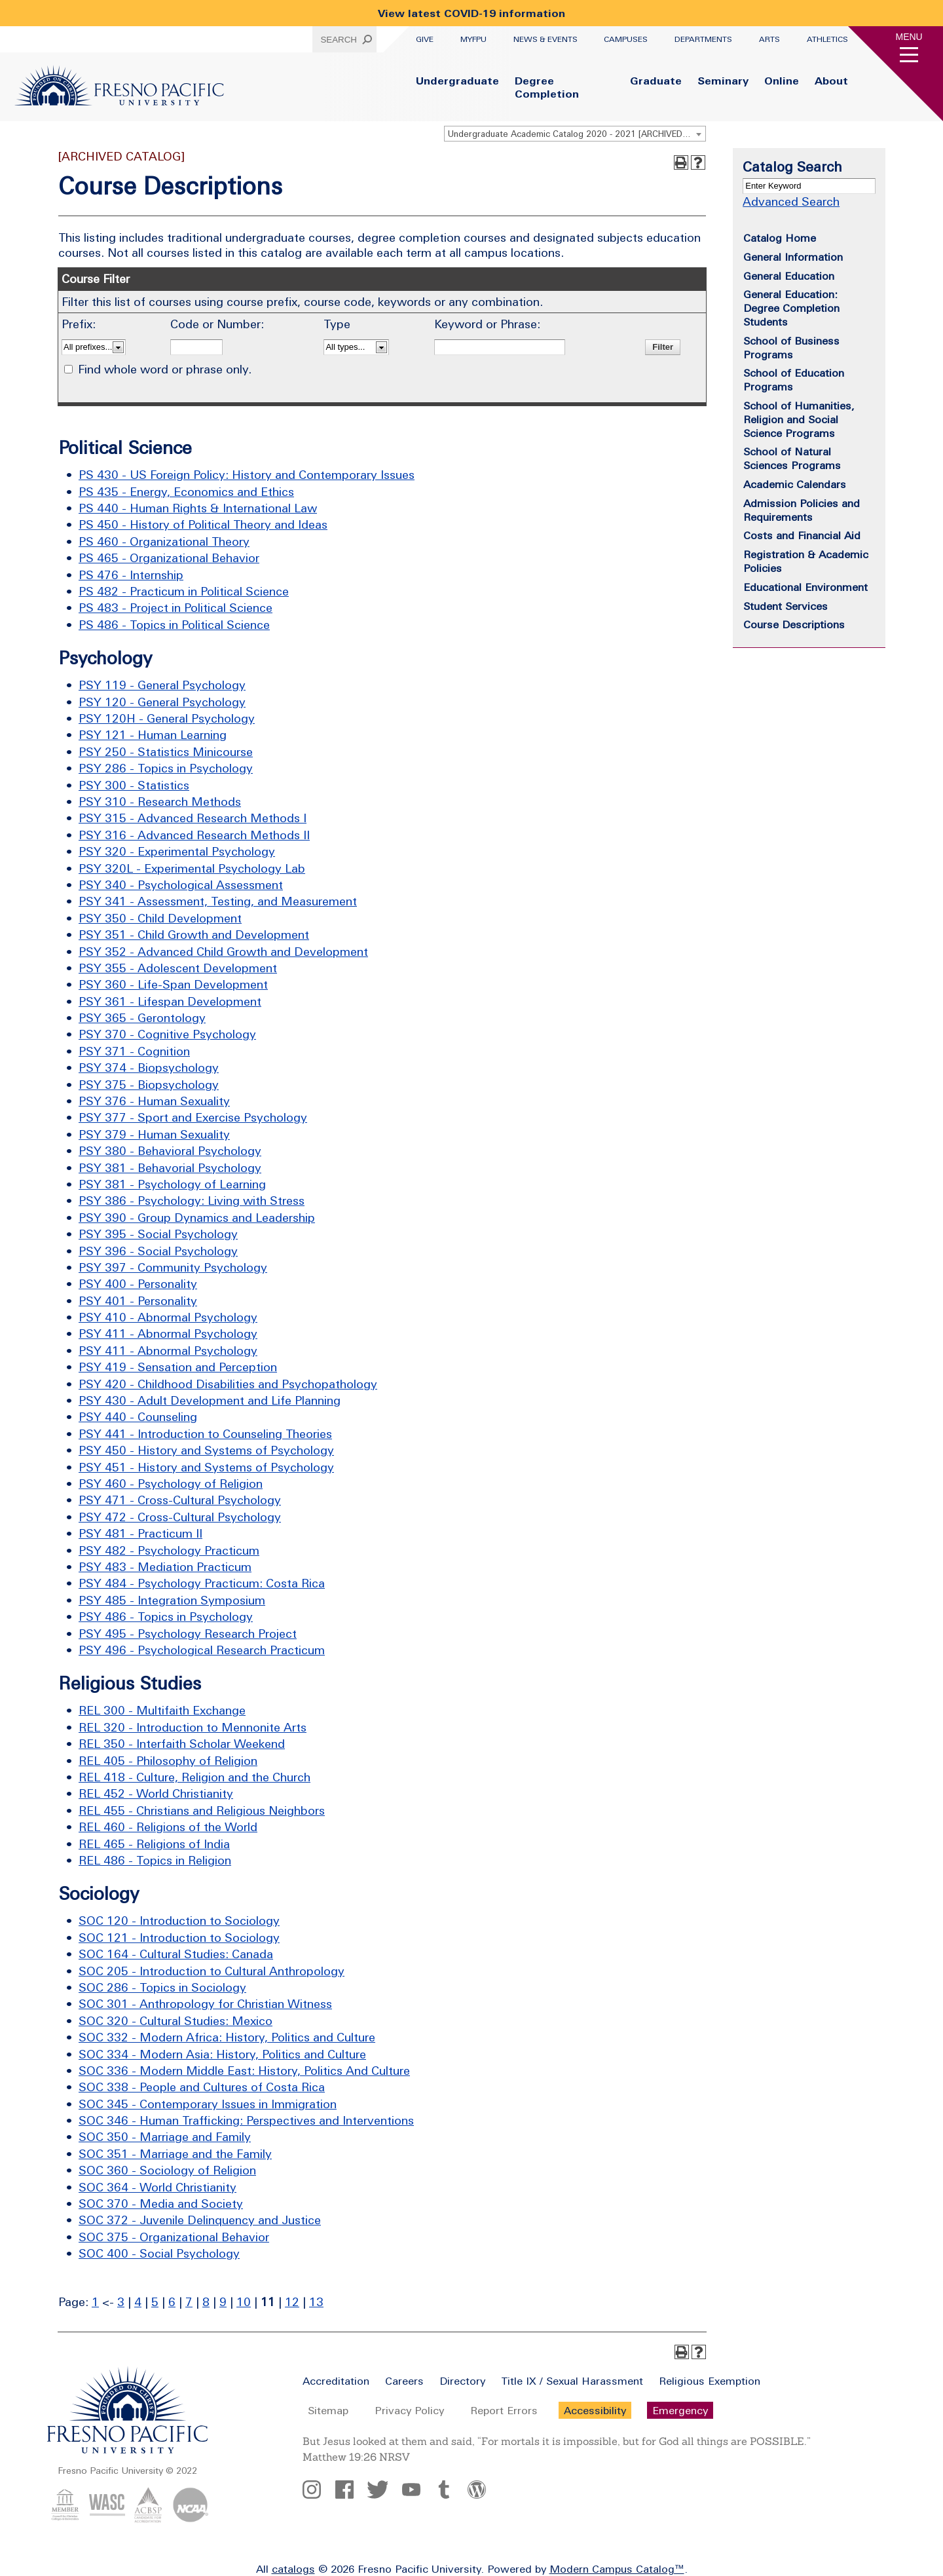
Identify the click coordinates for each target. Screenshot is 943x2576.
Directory (462, 2381)
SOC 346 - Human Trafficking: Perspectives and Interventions (246, 2120)
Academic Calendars (794, 484)
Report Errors (504, 2410)
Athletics (827, 39)
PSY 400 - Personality (138, 1284)
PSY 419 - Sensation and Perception (178, 1367)
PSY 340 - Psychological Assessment (181, 885)
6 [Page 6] (172, 2302)
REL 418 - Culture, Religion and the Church (194, 1777)
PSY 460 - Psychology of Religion (171, 1483)
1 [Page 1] (95, 2302)
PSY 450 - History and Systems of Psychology (206, 1450)
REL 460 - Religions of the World (168, 1827)
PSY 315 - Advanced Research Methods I (192, 818)
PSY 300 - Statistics (134, 785)
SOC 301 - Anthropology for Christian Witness (205, 2004)
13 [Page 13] (316, 2302)
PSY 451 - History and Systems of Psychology (206, 1467)
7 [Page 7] (189, 2302)
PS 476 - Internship (131, 575)
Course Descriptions (794, 624)
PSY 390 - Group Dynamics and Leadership (197, 1217)
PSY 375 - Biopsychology (149, 1084)
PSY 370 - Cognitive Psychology (167, 1034)
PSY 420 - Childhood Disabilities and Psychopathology (228, 1384)
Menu (909, 36)
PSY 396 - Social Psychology (158, 1251)
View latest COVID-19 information (471, 13)
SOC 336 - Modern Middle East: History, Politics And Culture (244, 2070)
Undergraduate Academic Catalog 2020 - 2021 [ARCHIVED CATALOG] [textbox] (576, 134)
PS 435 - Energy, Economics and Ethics (186, 492)
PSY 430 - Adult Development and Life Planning (210, 1400)
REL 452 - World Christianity (156, 1793)
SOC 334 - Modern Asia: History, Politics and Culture (222, 2054)
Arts (769, 39)
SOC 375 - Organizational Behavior (174, 2237)
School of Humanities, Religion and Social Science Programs (799, 419)
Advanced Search (791, 201)
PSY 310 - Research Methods (160, 801)
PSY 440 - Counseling (138, 1417)
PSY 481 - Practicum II (140, 1533)
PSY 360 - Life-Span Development (173, 984)
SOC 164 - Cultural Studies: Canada (176, 1954)
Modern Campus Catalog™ (616, 2569)
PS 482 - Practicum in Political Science (184, 591)
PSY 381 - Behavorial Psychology (170, 1168)
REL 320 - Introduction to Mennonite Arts (192, 1727)
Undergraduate (457, 80)
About (831, 80)
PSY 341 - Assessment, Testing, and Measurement (218, 901)
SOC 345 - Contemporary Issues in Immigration (208, 2104)
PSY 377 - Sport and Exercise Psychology (193, 1117)
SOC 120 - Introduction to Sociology (179, 1920)
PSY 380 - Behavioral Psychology (170, 1151)
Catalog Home (779, 238)
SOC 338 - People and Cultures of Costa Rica (202, 2087)
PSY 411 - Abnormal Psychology (168, 1333)
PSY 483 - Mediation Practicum (165, 1567)
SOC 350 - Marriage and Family (165, 2137)
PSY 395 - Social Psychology (158, 1234)
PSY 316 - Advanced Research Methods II (194, 835)
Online (781, 80)
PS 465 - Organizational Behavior (169, 558)
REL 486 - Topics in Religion (155, 1860)
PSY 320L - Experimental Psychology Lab (192, 868)
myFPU (473, 39)
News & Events (545, 39)
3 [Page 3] (120, 2302)
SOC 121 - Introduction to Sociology (179, 1937)
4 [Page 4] (137, 2302)
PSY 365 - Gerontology (142, 1018)
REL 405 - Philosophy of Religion (168, 1761)
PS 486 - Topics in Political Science (174, 625)
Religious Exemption (709, 2381)
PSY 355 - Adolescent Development (178, 968)
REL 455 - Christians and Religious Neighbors (202, 1810)
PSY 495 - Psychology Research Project (188, 1633)
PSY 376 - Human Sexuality (154, 1101)
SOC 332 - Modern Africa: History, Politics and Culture (227, 2037)
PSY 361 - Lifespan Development (170, 1001)
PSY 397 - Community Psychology (173, 1267)
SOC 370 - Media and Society (161, 2203)
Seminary (723, 80)
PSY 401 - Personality (138, 1301)
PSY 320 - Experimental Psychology (177, 851)
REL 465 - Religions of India (154, 1844)
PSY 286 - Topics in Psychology (166, 768)
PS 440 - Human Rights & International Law (198, 508)
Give (425, 39)
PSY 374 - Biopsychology (149, 1067)
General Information (793, 257)
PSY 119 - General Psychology (162, 685)
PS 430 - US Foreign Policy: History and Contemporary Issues (247, 475)
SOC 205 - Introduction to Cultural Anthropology (211, 1971)
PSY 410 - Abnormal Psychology (168, 1317)
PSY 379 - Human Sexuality (154, 1134)
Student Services (785, 606)
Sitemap (328, 2410)
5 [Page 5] (154, 2302)
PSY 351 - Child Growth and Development (194, 934)
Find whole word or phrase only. (164, 369)
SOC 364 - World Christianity (157, 2187)
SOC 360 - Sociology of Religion (167, 2170)
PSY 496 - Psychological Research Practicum (202, 1650)
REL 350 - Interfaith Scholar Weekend (182, 1744)
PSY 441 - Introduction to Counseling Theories (205, 1434)
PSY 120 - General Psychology (162, 702)
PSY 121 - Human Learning (153, 735)
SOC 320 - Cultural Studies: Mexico (175, 2021)
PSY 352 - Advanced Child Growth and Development (223, 951)
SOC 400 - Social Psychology (159, 2253)
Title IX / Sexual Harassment (572, 2381)
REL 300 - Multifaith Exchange (162, 1710)
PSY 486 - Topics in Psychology (166, 1616)
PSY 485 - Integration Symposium (172, 1600)
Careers (404, 2381)
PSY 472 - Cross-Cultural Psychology (180, 1517)
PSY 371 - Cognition (134, 1051)
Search (338, 40)
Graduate (656, 80)
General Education (788, 276)
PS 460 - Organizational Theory (164, 541)
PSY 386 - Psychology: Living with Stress (192, 1200)
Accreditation (336, 2381)
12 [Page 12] (292, 2302)
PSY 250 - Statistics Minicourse (166, 752)
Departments (703, 39)
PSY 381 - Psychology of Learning (172, 1184)
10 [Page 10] (243, 2302)
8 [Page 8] (206, 2302)
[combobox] (575, 134)
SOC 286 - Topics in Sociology (162, 1987)
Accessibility (595, 2410)
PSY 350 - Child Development (160, 918)
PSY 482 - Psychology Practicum (169, 1550)
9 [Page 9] (223, 2302)
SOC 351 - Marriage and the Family (175, 2154)
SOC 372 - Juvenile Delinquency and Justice (200, 2220)
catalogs (293, 2569)
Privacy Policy (409, 2410)
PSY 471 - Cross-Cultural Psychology (180, 1500)
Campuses (626, 39)
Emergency (680, 2410)
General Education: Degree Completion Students (791, 308)
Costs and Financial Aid (801, 535)
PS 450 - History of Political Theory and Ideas (203, 524)
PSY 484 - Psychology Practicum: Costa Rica (202, 1583)
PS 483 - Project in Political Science (175, 608)
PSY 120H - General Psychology (167, 718)
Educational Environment (805, 587)
